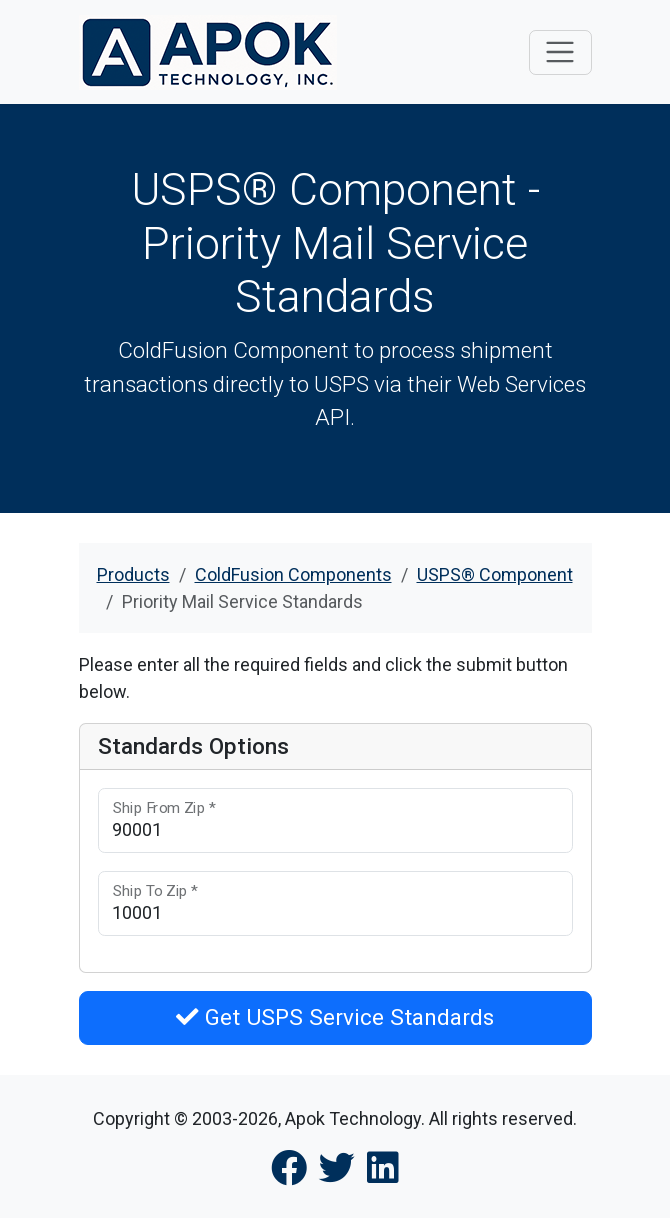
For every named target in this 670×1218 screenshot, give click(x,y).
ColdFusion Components (293, 574)
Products (133, 574)
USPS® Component (495, 574)
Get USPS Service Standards (335, 1017)
